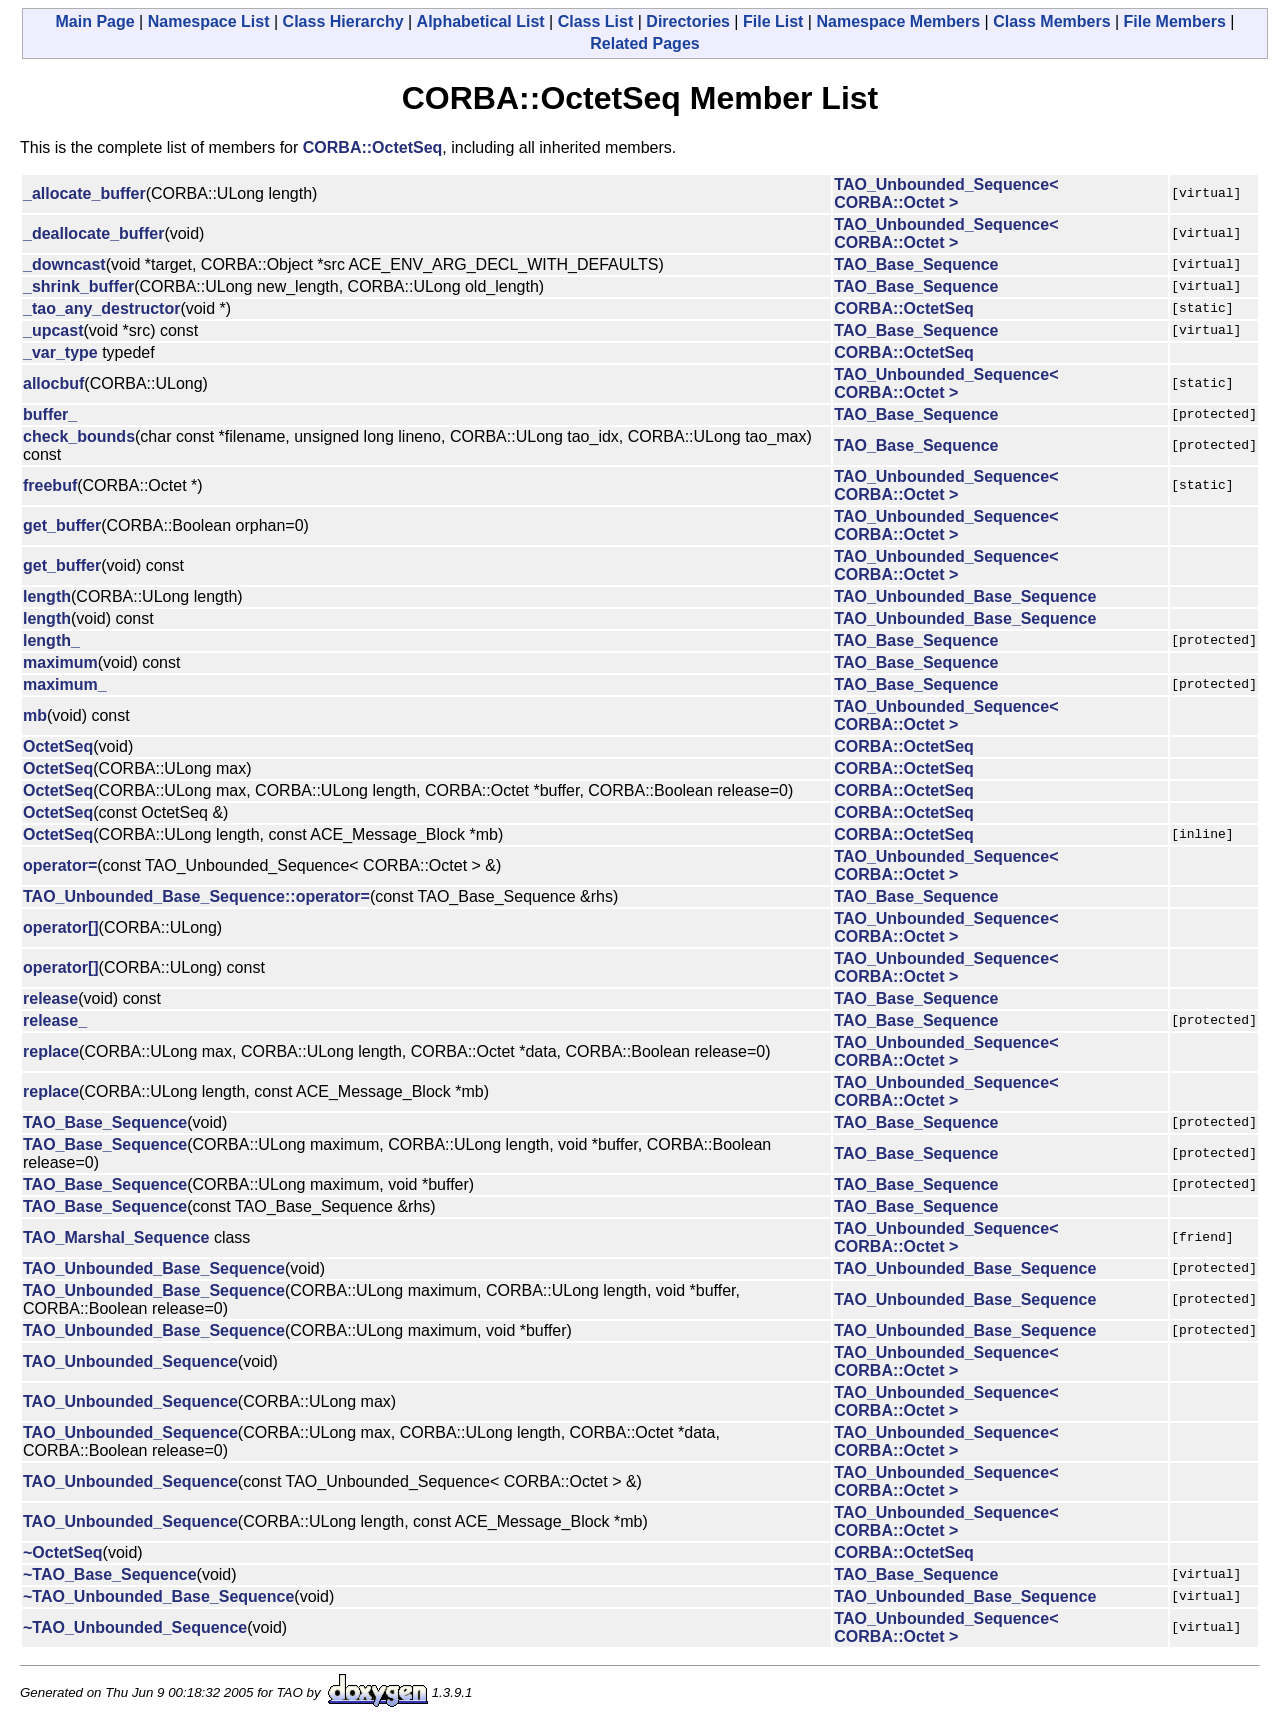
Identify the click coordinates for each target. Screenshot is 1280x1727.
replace (51, 1051)
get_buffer (62, 525)
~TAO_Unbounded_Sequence (135, 1627)
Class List (596, 21)
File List (773, 21)
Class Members (1051, 21)
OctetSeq (58, 746)
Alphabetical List (481, 21)
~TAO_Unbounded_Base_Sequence (158, 1596)
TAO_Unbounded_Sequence (130, 1361)
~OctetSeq (63, 1552)
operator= (60, 865)
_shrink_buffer (78, 286)
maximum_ (65, 684)
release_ (55, 1020)
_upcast (53, 330)
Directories (688, 21)
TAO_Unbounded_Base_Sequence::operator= (196, 896)
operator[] (61, 927)
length (47, 596)
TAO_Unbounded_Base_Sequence (965, 596)
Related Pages (644, 43)
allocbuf (53, 383)
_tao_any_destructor (101, 308)
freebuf (50, 485)
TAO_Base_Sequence (916, 264)
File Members (1175, 21)
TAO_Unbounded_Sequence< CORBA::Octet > (946, 193)
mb (35, 715)
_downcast (64, 264)
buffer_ (50, 414)
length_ (51, 640)
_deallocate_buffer (93, 233)
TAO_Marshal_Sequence (116, 1237)
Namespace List (209, 21)
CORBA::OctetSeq (373, 147)
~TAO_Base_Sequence (110, 1574)
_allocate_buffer (84, 193)
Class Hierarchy (343, 21)
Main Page (95, 21)
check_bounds (79, 436)
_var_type (60, 352)
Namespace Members (898, 21)
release (50, 998)
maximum (60, 662)
